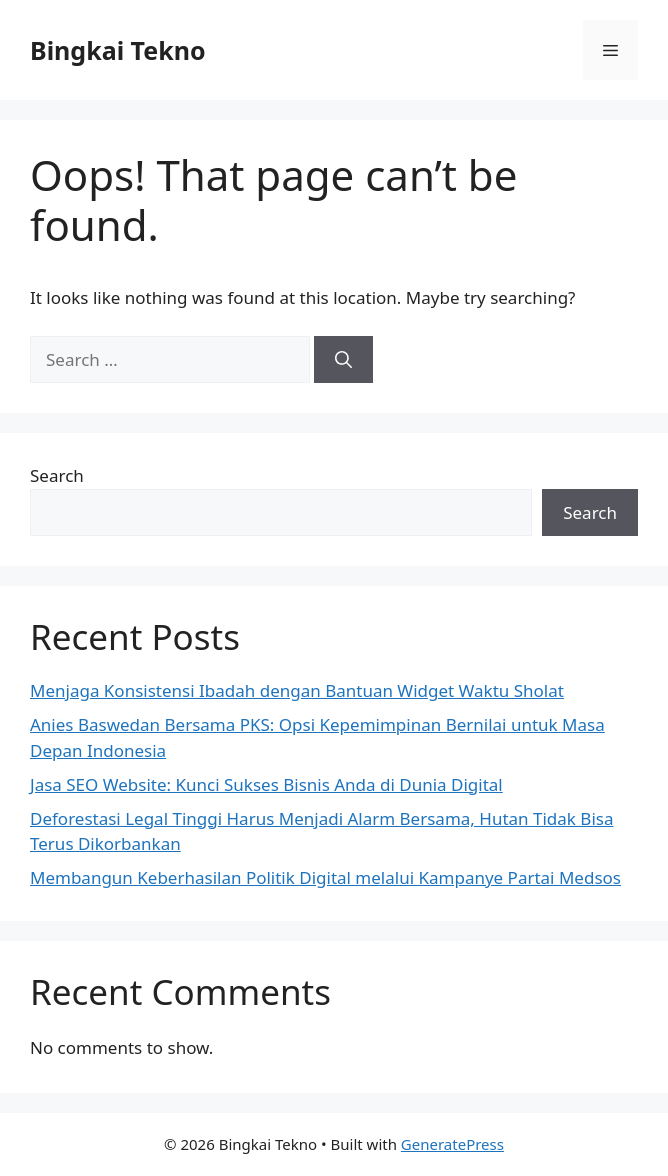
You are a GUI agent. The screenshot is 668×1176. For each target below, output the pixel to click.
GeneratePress (452, 1144)
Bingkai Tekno (118, 50)
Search (57, 475)
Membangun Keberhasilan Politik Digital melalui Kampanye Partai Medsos (325, 877)
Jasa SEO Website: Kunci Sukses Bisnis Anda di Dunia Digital (266, 784)
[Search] (343, 360)
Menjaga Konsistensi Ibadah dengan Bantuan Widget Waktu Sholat (297, 690)
